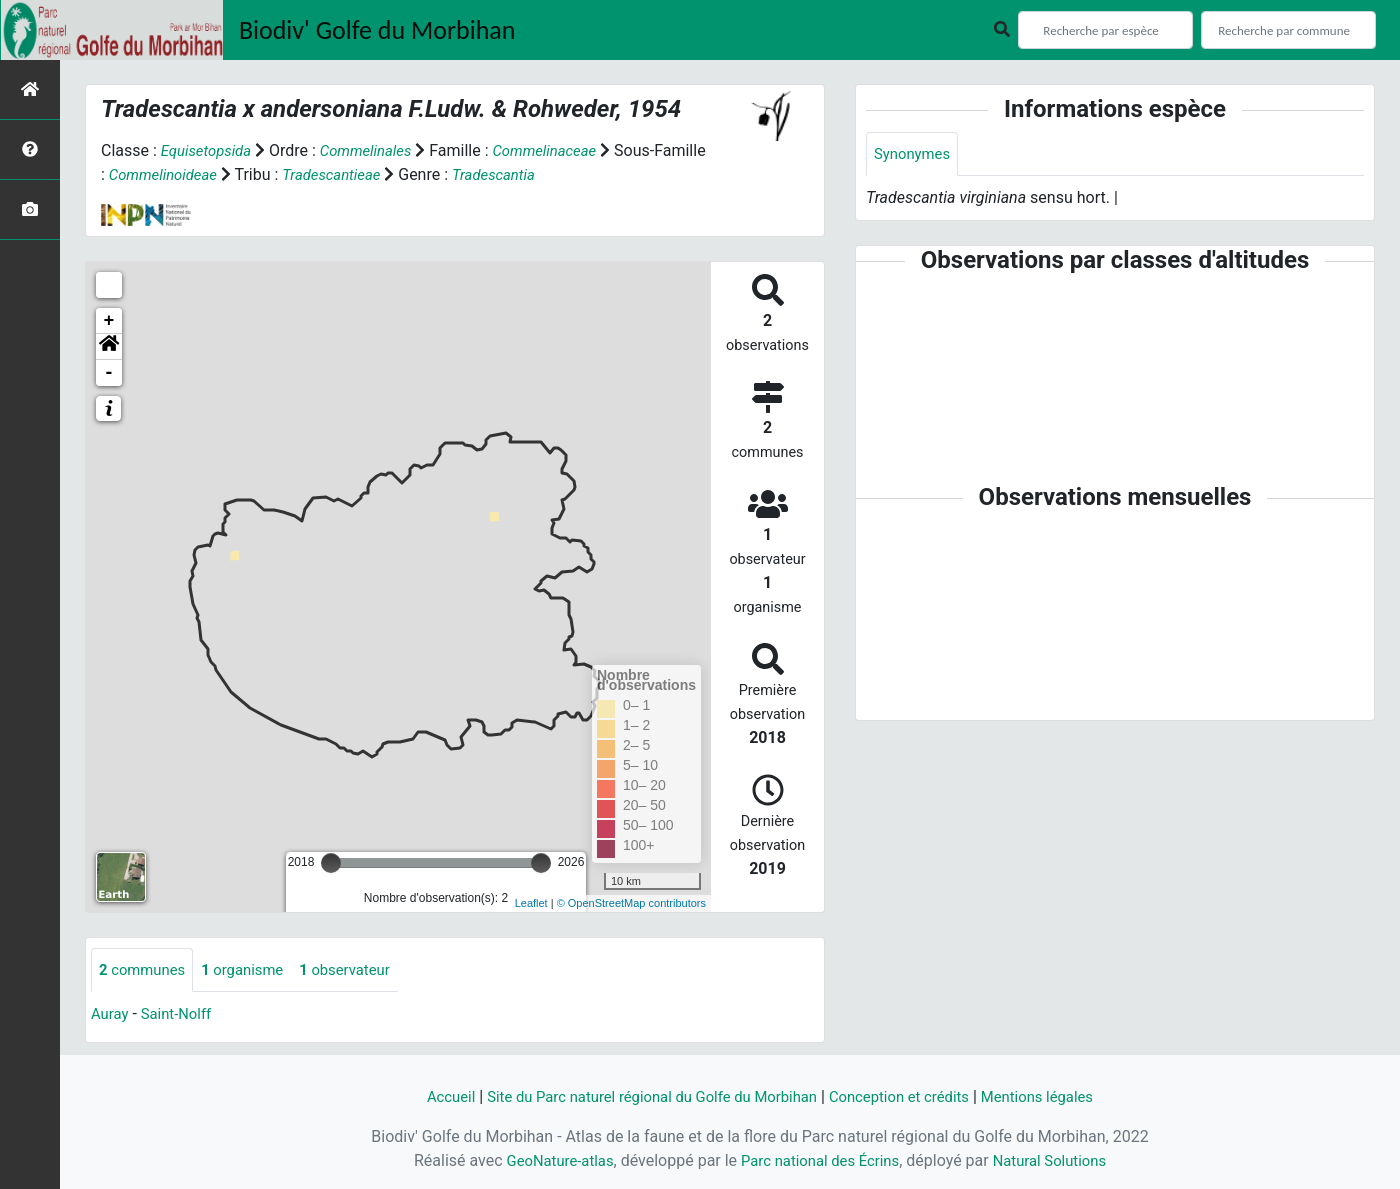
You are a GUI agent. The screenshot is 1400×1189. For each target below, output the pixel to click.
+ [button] (109, 321)
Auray (111, 1015)
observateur (362, 970)
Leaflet (531, 903)
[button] (109, 347)
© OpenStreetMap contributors (631, 903)
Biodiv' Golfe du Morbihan (377, 30)
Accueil (427, 1096)
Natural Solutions (1060, 1160)
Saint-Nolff (182, 1015)
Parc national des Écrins (819, 1160)
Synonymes (915, 154)
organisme (252, 970)
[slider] (331, 863)
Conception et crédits (910, 1096)
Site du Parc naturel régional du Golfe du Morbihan (643, 1096)
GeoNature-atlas (549, 1160)
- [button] (109, 373)
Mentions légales (1057, 1096)
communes (145, 970)
